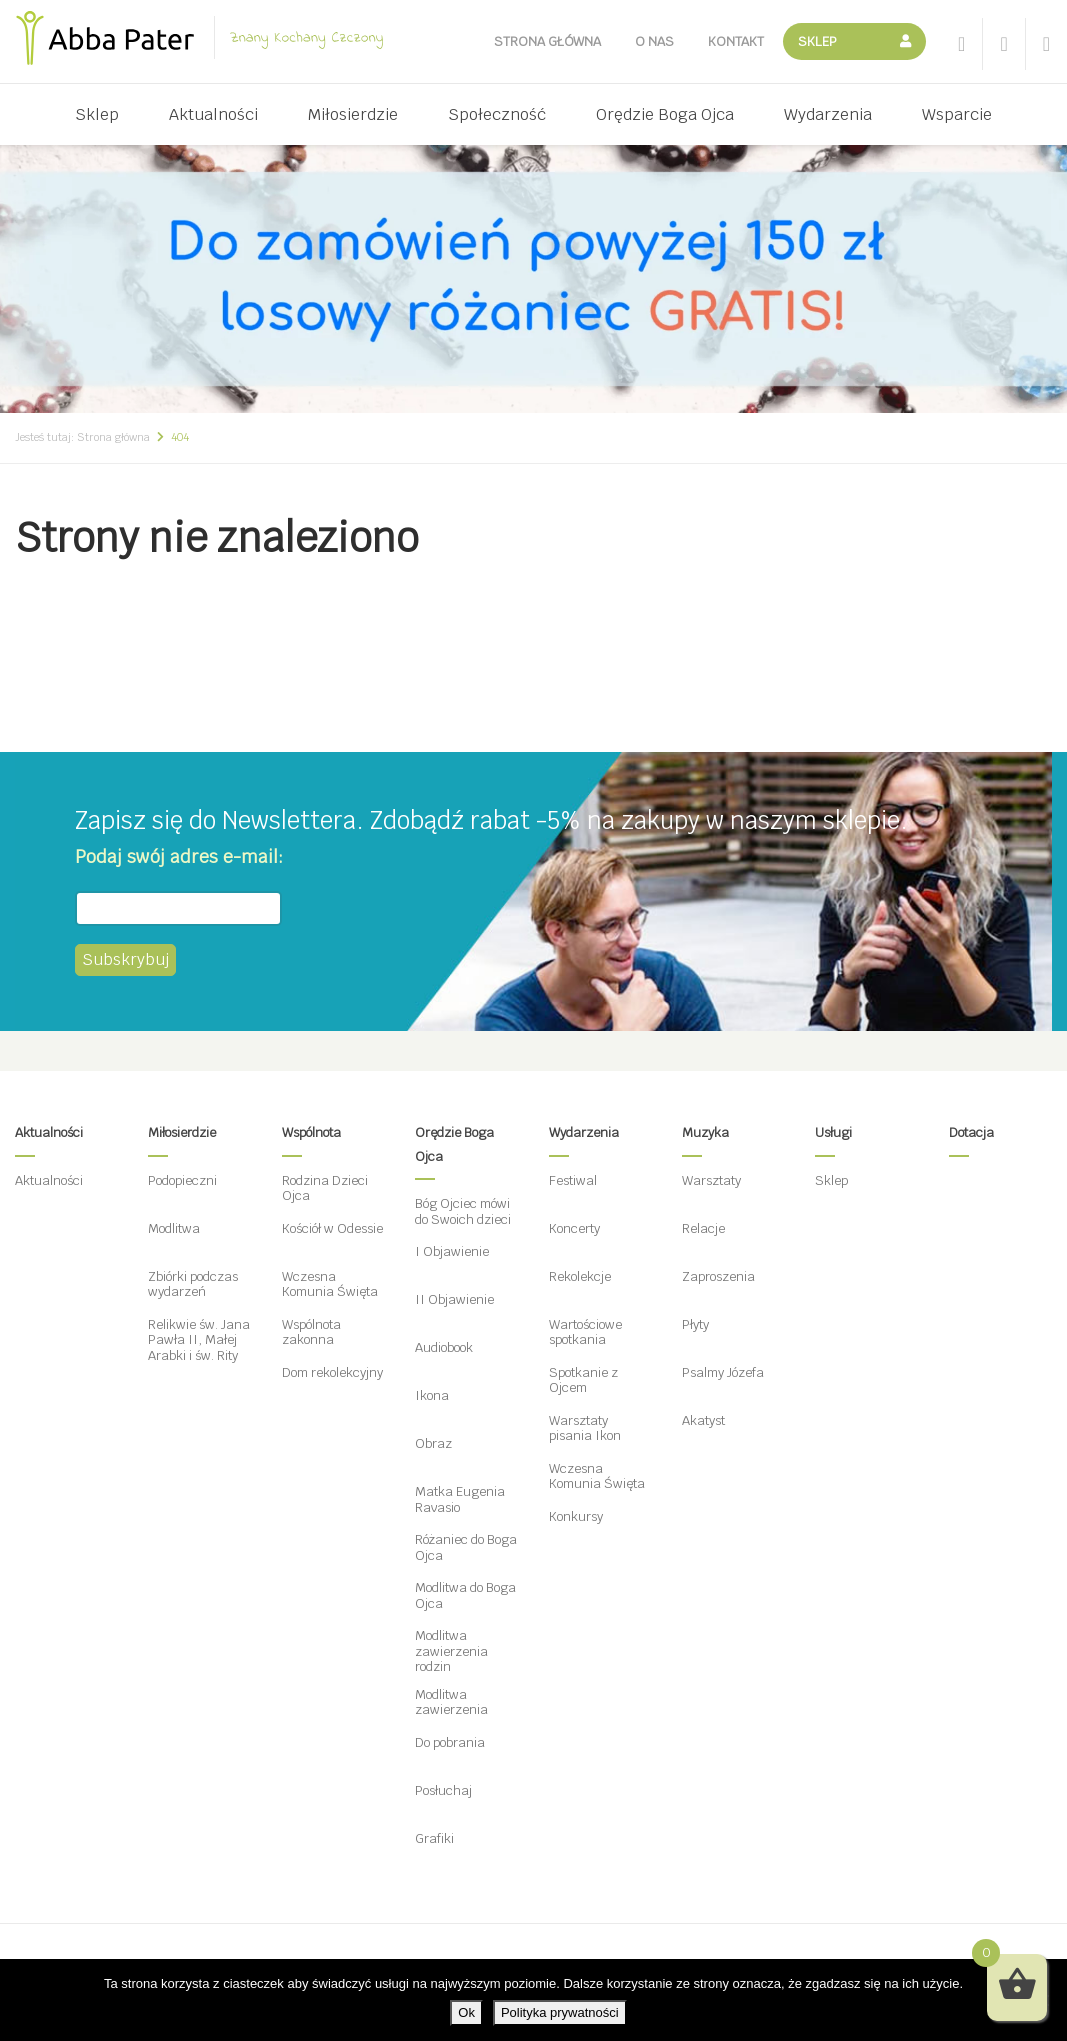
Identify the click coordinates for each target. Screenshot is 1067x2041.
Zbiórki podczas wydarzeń (193, 1284)
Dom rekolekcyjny (332, 1372)
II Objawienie (454, 1299)
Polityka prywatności (560, 2012)
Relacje (703, 1228)
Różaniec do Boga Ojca (466, 1547)
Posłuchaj (443, 1790)
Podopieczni (182, 1180)
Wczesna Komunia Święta (330, 1284)
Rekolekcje (580, 1276)
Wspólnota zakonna (311, 1332)
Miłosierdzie (353, 114)
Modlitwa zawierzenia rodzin (451, 1651)
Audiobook (444, 1347)
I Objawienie (452, 1251)
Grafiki (434, 1838)
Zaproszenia (718, 1276)
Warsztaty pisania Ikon (585, 1428)
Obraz (433, 1443)
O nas (654, 41)
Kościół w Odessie (332, 1228)
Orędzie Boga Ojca (665, 114)
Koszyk (872, 41)
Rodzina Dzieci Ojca (325, 1188)
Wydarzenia (828, 114)
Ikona (432, 1395)
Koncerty (574, 1228)
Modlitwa (174, 1228)
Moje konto (908, 41)
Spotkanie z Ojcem (583, 1380)
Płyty (695, 1324)
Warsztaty (711, 1180)
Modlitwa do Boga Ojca (465, 1595)
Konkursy (576, 1516)
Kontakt (736, 41)
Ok (466, 2012)
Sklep (817, 41)
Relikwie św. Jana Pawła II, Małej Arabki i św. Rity (199, 1340)
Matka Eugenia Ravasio (460, 1499)
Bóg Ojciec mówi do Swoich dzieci (463, 1211)
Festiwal (573, 1180)
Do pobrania (450, 1742)
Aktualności (213, 114)
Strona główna (547, 41)
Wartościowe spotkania (585, 1332)
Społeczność (497, 114)
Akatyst (703, 1420)
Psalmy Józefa (723, 1372)
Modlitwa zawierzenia (451, 1702)
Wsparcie (957, 114)
